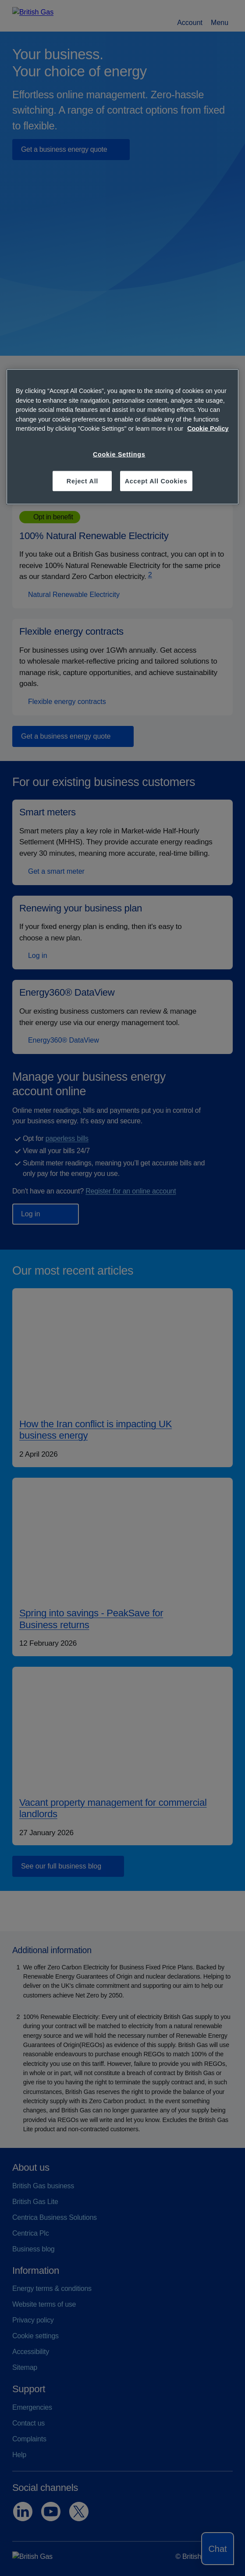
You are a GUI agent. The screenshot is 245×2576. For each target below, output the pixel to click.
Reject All (82, 481)
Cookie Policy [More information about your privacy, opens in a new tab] (207, 428)
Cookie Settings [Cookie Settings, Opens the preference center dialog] (119, 454)
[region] (122, 437)
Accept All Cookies (156, 481)
